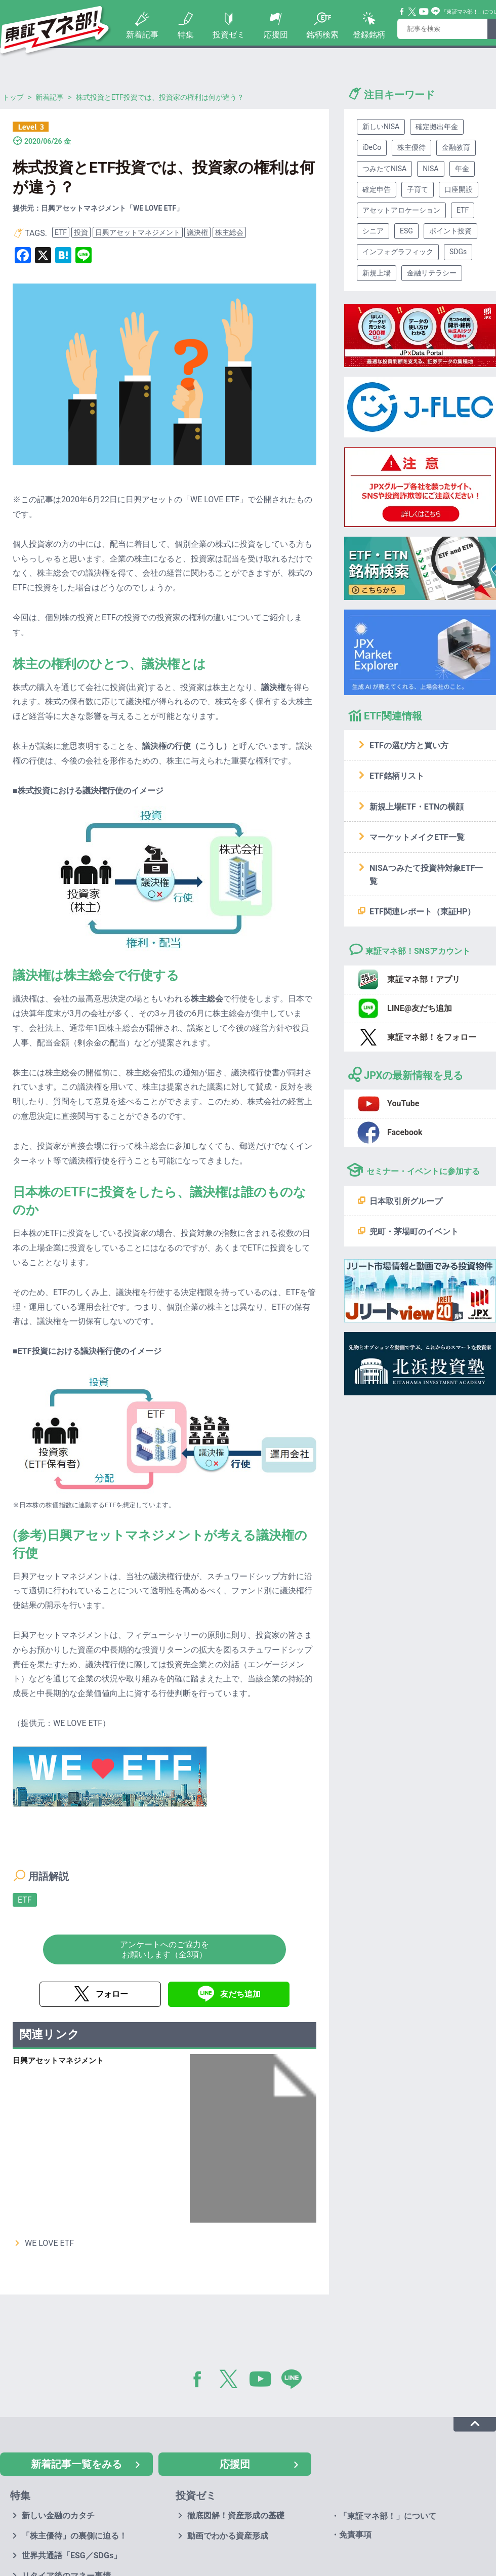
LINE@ (295, 2381)
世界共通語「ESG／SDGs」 (71, 2555)
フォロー (112, 1994)
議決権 (197, 232)
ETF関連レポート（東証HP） (422, 911)
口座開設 (458, 189)
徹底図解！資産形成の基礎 (235, 2515)
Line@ (436, 12)
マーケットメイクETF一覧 (417, 837)
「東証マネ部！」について (387, 2516)
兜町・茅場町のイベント (414, 1231)
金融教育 (456, 147)
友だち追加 (240, 1994)
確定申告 (376, 189)
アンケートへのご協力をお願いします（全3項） (164, 1949)
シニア (373, 231)
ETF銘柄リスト (396, 776)
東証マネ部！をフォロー (431, 1037)
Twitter (412, 12)
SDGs (458, 252)
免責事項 (355, 2535)
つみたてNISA (384, 169)
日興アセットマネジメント (137, 232)
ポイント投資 (450, 231)
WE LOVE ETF (49, 2243)
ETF (61, 232)
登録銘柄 (369, 34)
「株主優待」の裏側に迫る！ (74, 2536)
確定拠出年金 (437, 127)
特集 (186, 34)
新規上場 (376, 273)
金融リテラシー (432, 273)
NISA (430, 169)
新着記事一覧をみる (76, 2464)
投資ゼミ (229, 34)
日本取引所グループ (405, 1201)
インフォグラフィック (397, 252)
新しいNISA (380, 127)
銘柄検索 (322, 34)
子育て (417, 189)
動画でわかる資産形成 (227, 2536)
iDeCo (371, 147)
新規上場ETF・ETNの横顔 (416, 807)
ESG (406, 231)
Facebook (402, 12)
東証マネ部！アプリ (423, 979)
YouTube (424, 12)
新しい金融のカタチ (58, 2515)
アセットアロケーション (401, 210)
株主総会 (229, 232)
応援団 (276, 34)
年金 (462, 169)
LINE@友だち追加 (419, 1008)
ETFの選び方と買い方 (408, 745)
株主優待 (411, 147)
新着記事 (142, 34)
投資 (81, 232)
